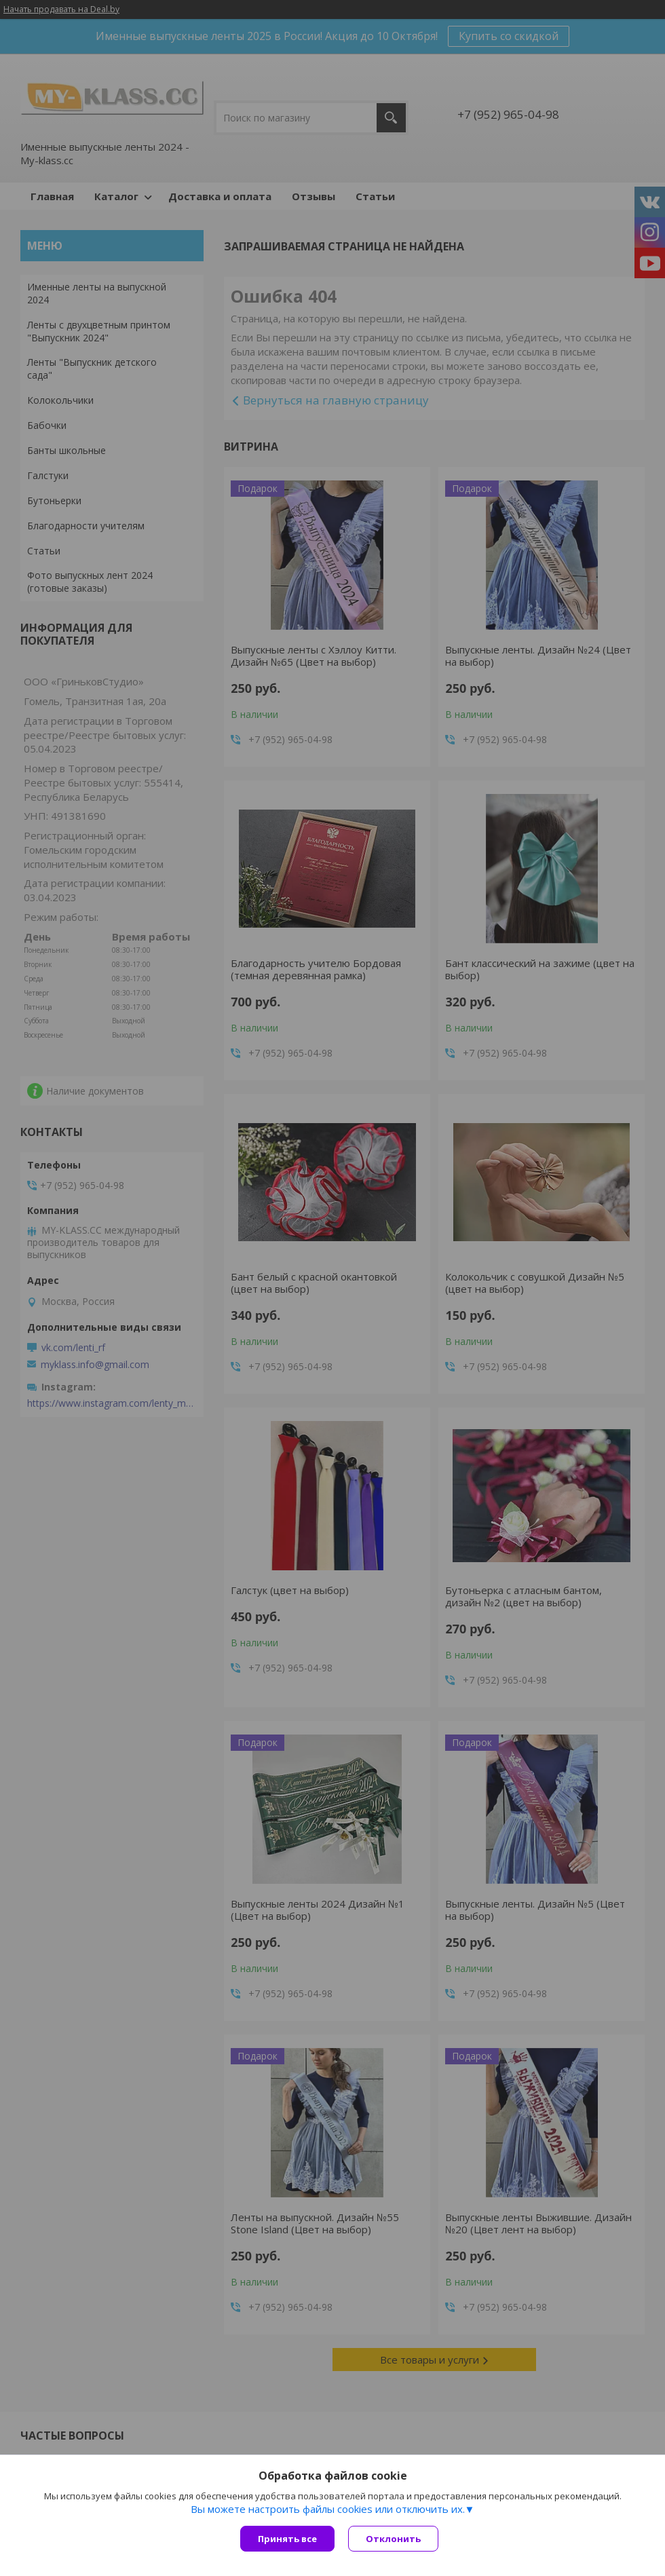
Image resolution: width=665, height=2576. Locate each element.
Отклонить (393, 2539)
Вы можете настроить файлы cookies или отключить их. (328, 2509)
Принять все (287, 2539)
